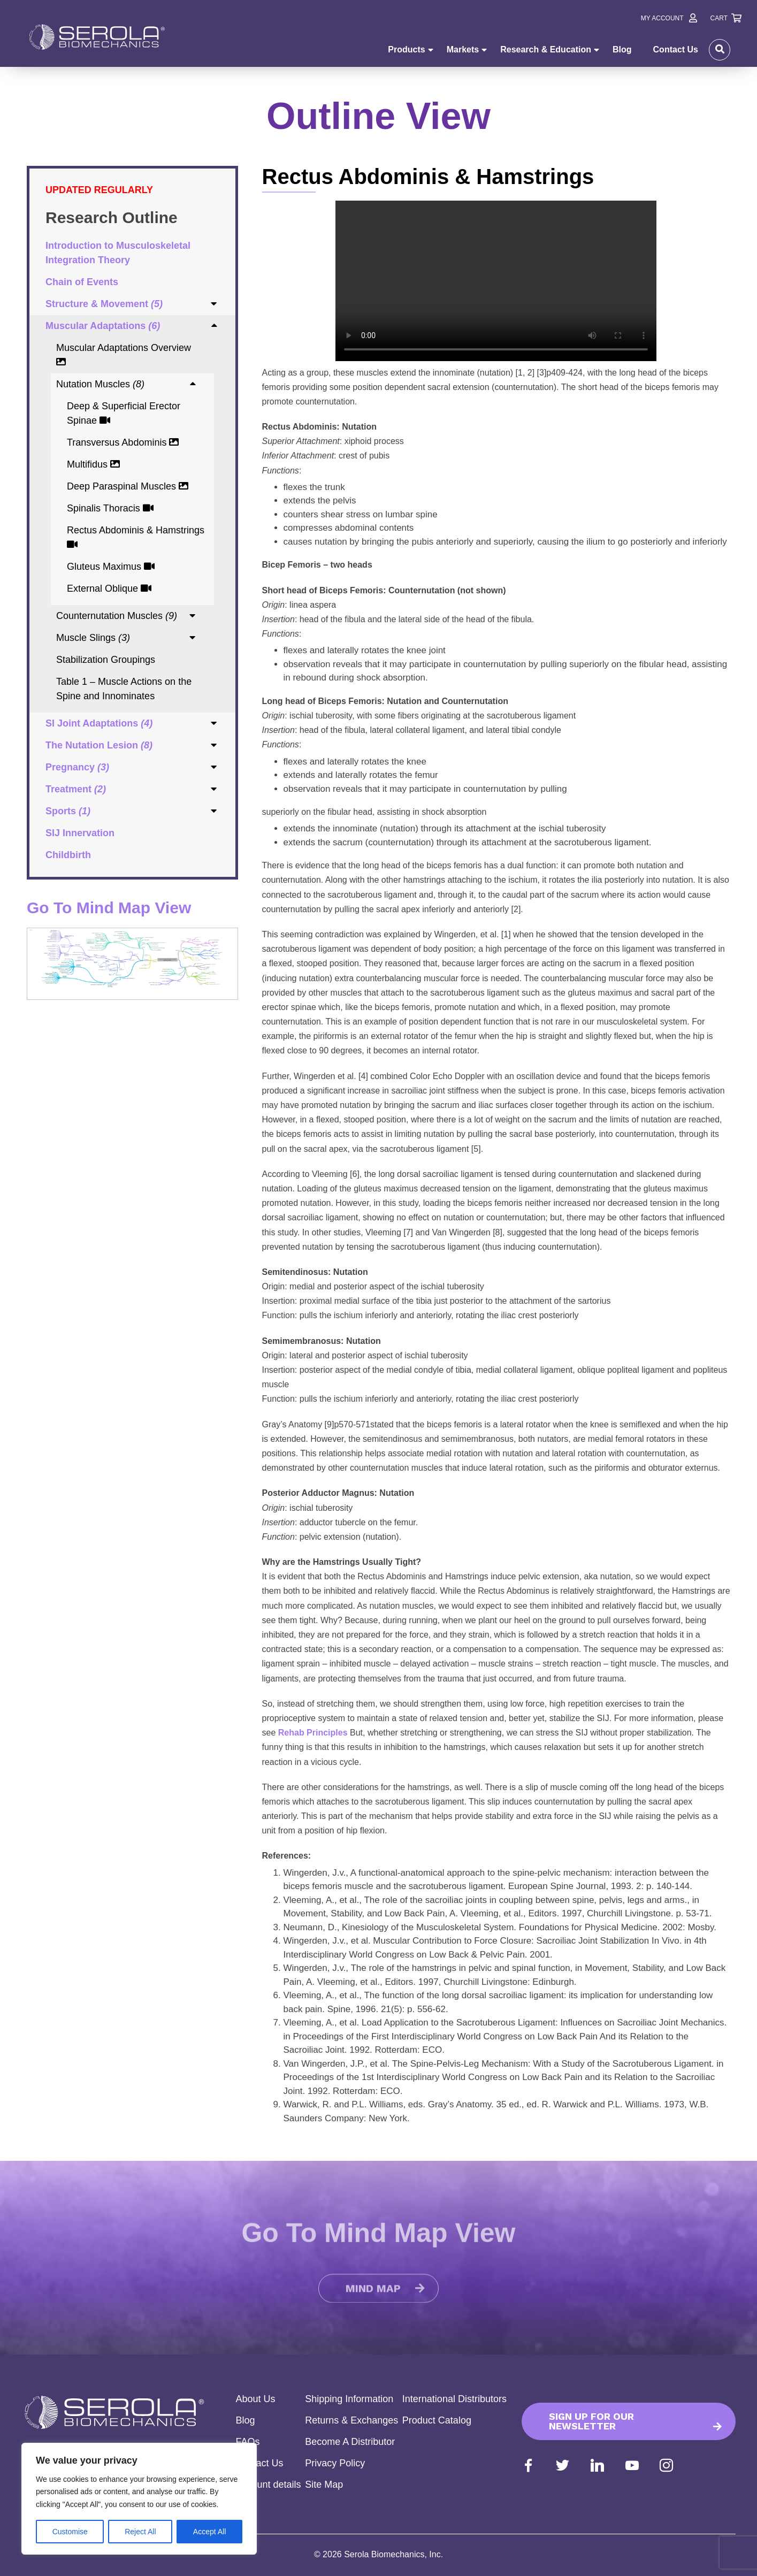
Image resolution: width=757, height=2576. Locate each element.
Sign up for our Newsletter (591, 2421)
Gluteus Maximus (111, 566)
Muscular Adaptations (102, 325)
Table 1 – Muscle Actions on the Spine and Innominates (124, 688)
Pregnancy (77, 767)
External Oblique (109, 588)
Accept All (209, 2531)
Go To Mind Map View (109, 907)
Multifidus (93, 464)
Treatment (75, 789)
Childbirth (68, 855)
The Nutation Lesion (98, 745)
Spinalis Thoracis (110, 508)
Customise (70, 2531)
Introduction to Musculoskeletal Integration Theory (117, 252)
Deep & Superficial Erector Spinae (123, 413)
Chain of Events (81, 282)
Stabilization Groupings (105, 659)
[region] (139, 2499)
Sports (67, 811)
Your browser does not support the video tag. (495, 281)
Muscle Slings (93, 637)
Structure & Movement (104, 304)
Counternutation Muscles (116, 615)
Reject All (140, 2531)
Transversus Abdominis (123, 442)
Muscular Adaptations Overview (123, 354)
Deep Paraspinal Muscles (127, 486)
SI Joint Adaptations (98, 723)
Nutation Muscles (100, 384)
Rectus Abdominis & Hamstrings (135, 537)
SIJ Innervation (79, 833)
